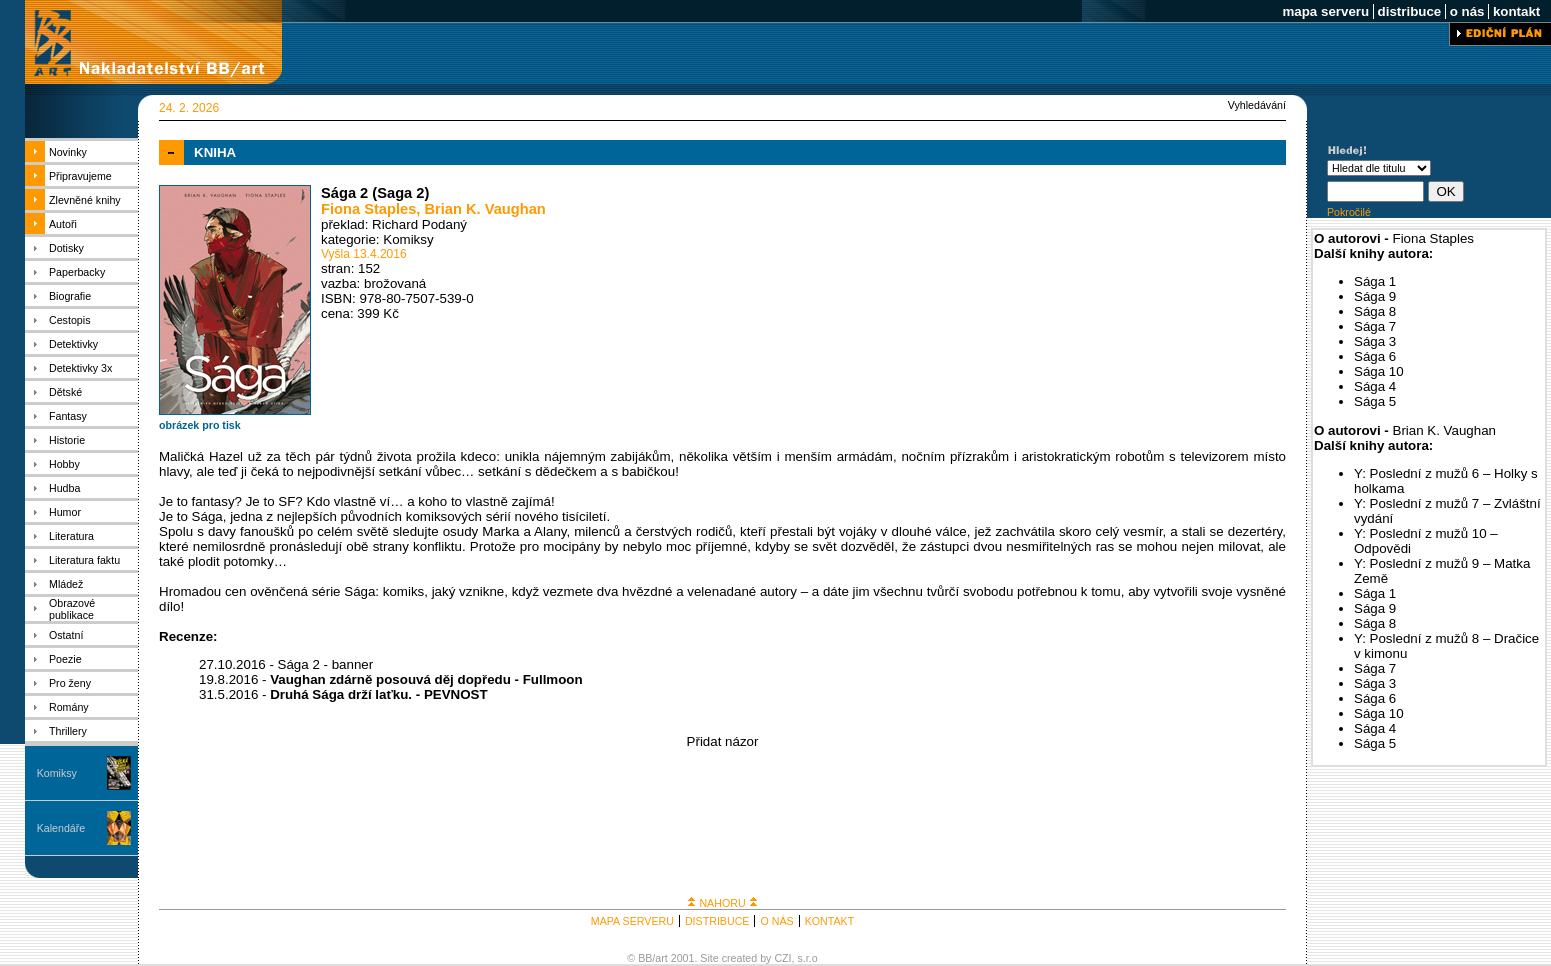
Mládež (66, 584)
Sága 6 (1375, 356)
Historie (67, 440)
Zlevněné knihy (85, 200)
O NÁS (776, 921)
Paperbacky (77, 272)
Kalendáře (61, 828)
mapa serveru (1326, 11)
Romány (69, 707)
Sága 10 (1379, 371)
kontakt (1516, 11)
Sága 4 (1375, 386)
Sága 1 (1375, 281)
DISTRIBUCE (717, 921)
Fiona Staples (368, 209)
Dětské (65, 392)
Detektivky (73, 344)
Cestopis (69, 320)
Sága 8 (1375, 311)
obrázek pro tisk (200, 425)
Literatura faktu (84, 560)
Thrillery (68, 731)
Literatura (71, 536)
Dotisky (66, 248)
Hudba (64, 488)
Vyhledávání (1257, 105)
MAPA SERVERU (632, 921)
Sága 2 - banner (326, 664)
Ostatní (66, 635)
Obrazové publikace (72, 609)
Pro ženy (70, 683)
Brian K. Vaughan (484, 209)
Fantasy (68, 416)
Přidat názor (723, 741)
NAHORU (722, 903)
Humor (65, 512)
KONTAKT (830, 921)
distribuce (1409, 11)
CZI (782, 958)
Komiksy (57, 773)
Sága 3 (1375, 341)
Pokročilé (1349, 212)
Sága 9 (1375, 296)
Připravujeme (80, 176)
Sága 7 (1375, 326)
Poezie (65, 659)
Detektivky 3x (80, 368)
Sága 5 (1375, 401)
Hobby (64, 464)
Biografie (70, 296)
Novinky (68, 152)
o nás (1467, 11)
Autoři (63, 224)
